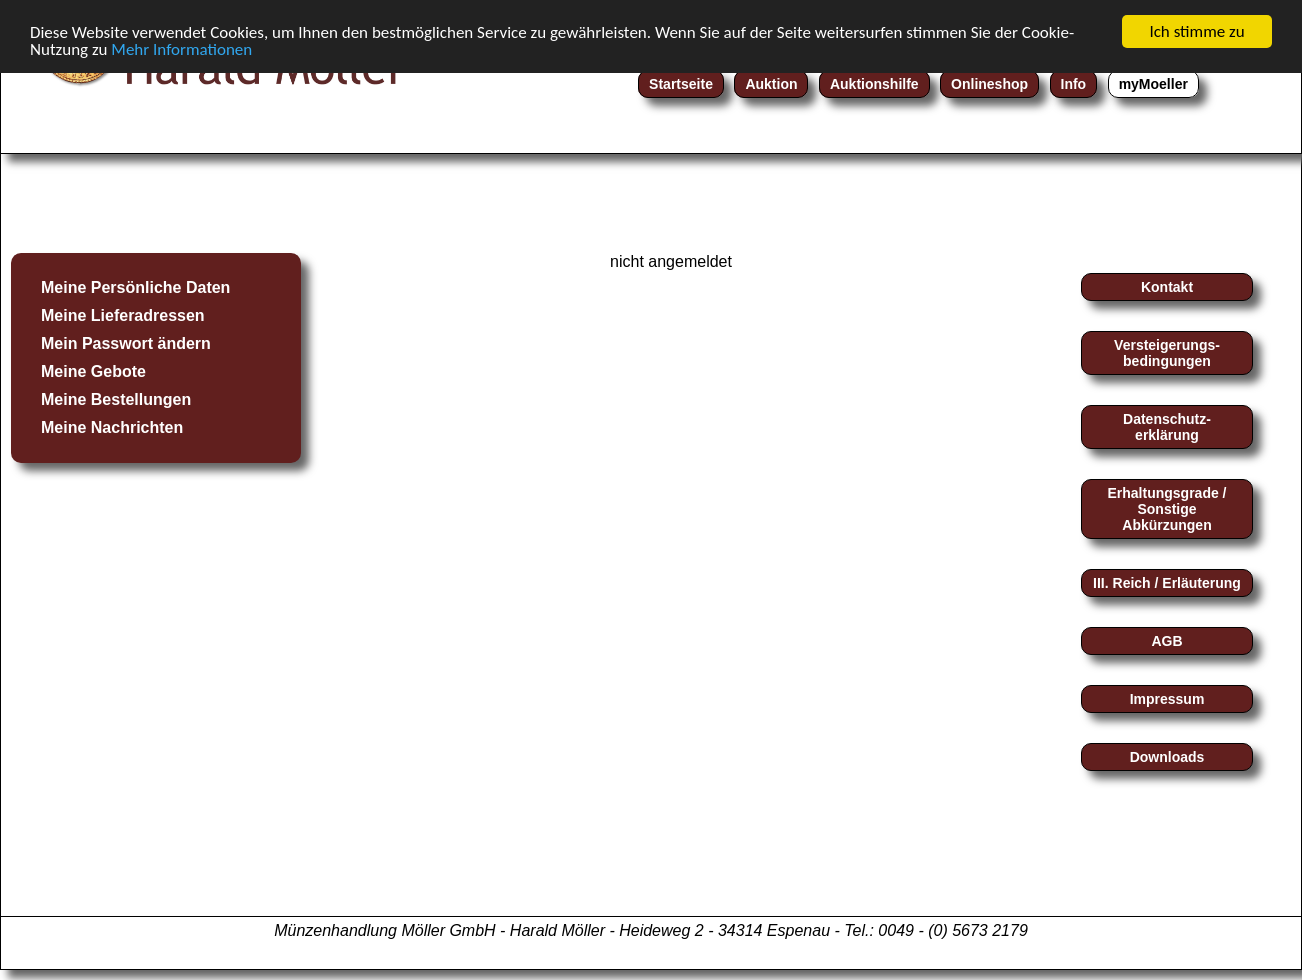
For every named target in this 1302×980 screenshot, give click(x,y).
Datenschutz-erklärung (1167, 427)
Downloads (1167, 757)
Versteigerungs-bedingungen (1167, 353)
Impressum (1167, 699)
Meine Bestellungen (116, 399)
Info (1074, 84)
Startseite (681, 84)
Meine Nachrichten (112, 427)
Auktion (771, 84)
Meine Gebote (93, 371)
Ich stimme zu (1196, 31)
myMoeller (1153, 84)
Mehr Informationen (181, 48)
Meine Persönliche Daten (135, 287)
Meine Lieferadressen (123, 315)
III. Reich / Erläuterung (1167, 583)
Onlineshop (989, 84)
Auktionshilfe (874, 84)
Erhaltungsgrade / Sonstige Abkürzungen (1166, 509)
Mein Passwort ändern (126, 343)
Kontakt (1167, 287)
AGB (1166, 641)
